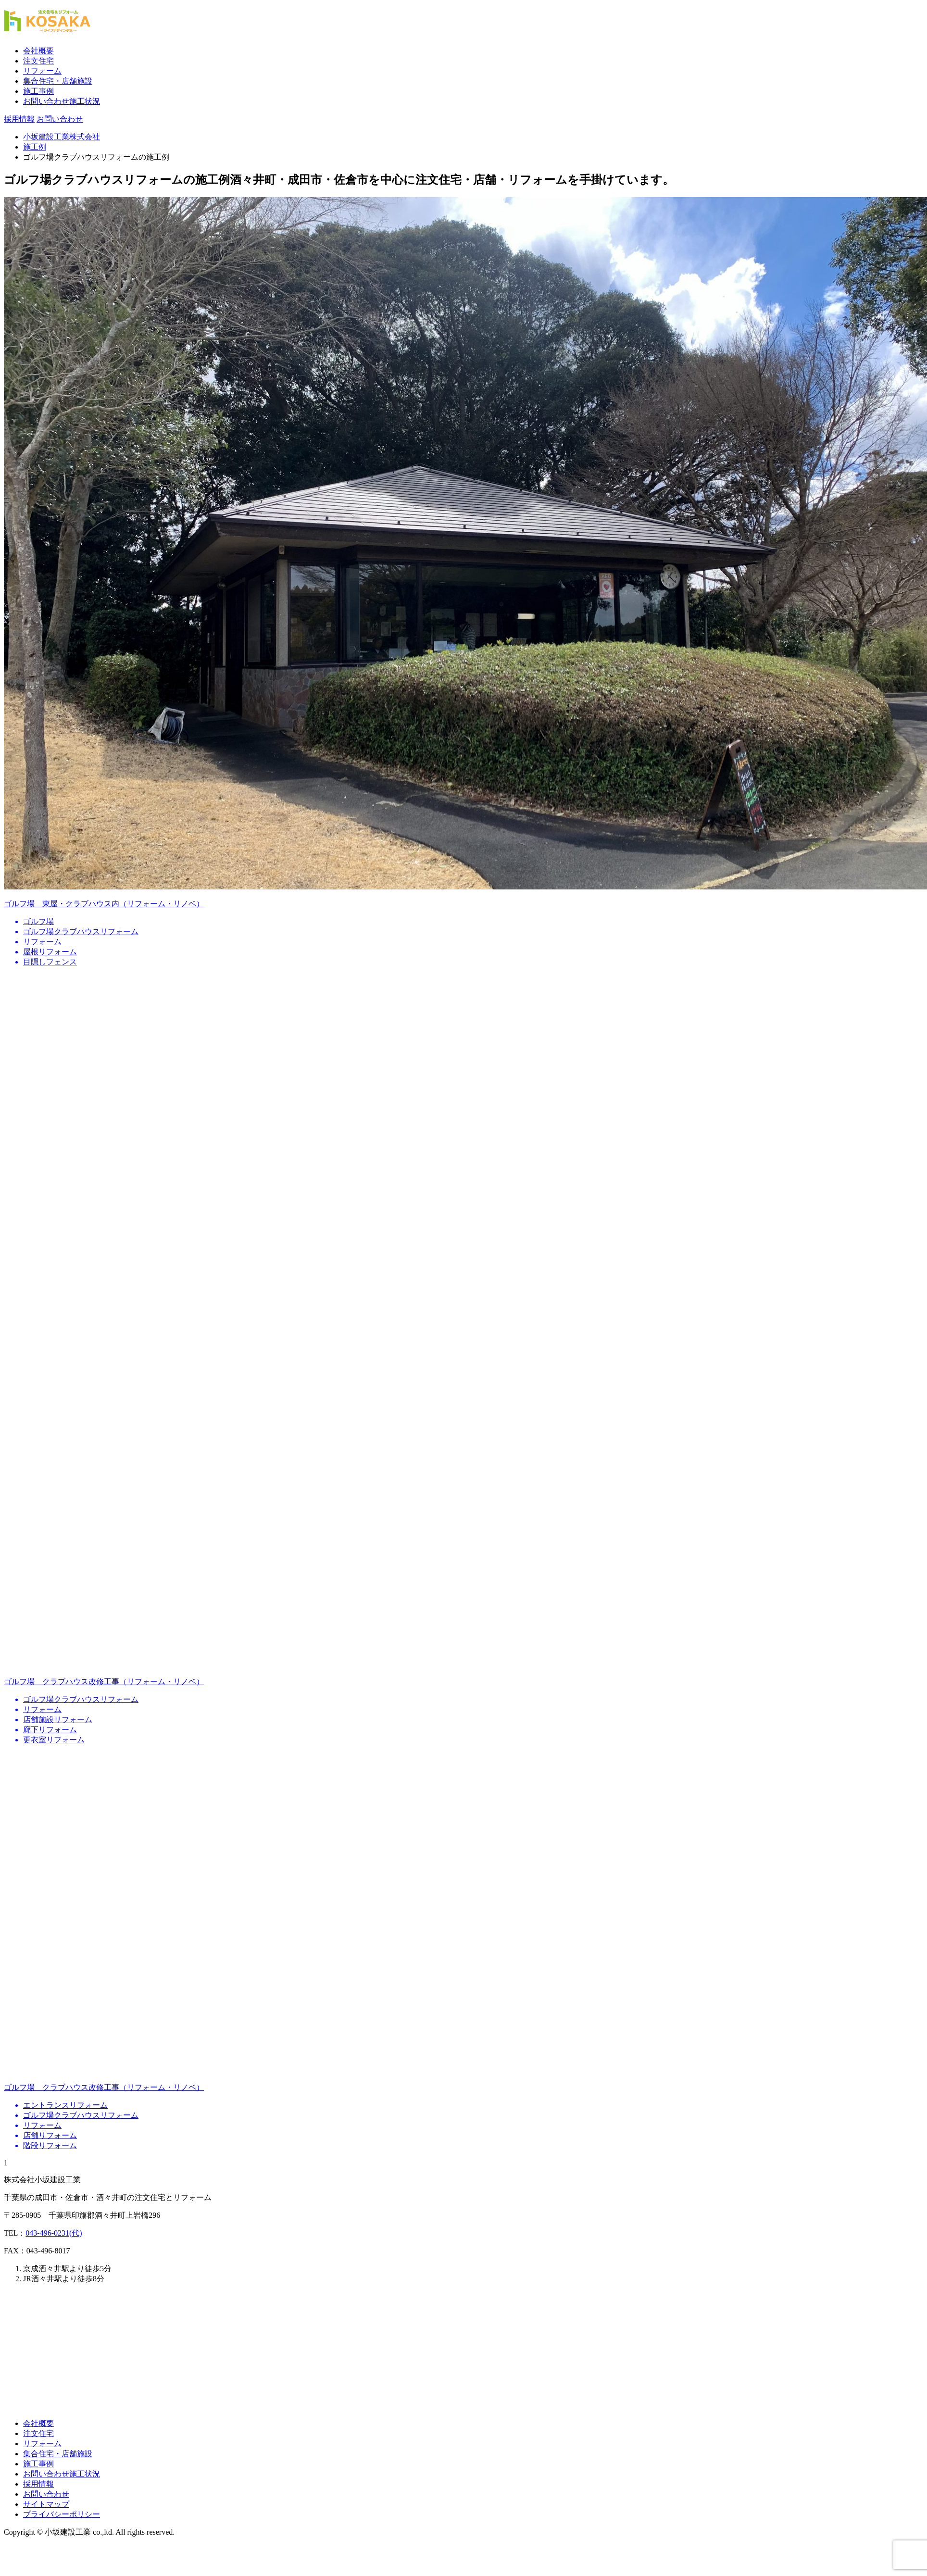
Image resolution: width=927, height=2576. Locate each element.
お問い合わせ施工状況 (61, 101)
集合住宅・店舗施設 (57, 81)
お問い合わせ (46, 2494)
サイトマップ (46, 2504)
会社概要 (38, 51)
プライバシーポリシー (61, 2514)
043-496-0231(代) (53, 2233)
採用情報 (38, 2484)
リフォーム (42, 71)
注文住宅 (38, 61)
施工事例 (38, 91)
